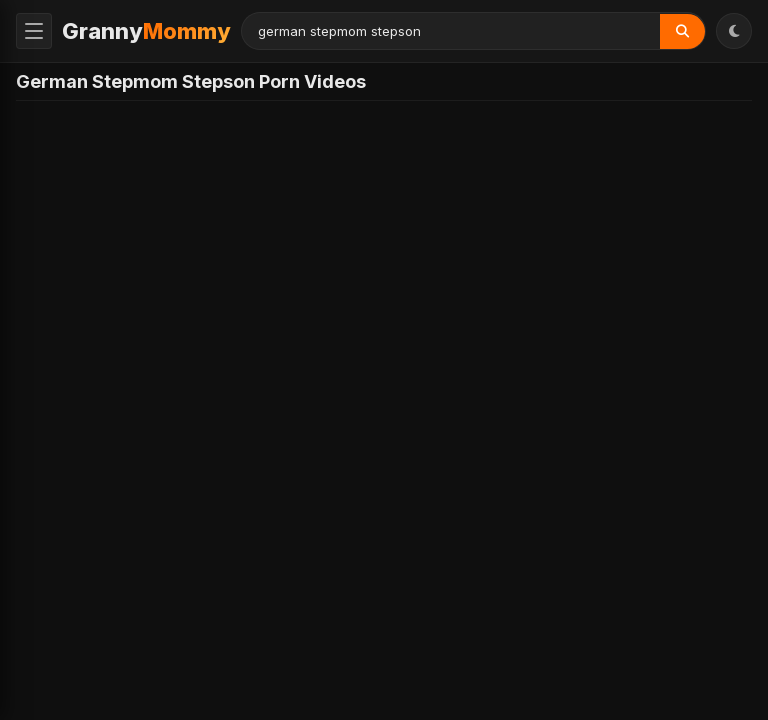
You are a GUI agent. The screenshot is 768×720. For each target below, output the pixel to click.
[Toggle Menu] (34, 31)
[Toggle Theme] (734, 31)
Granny (146, 31)
